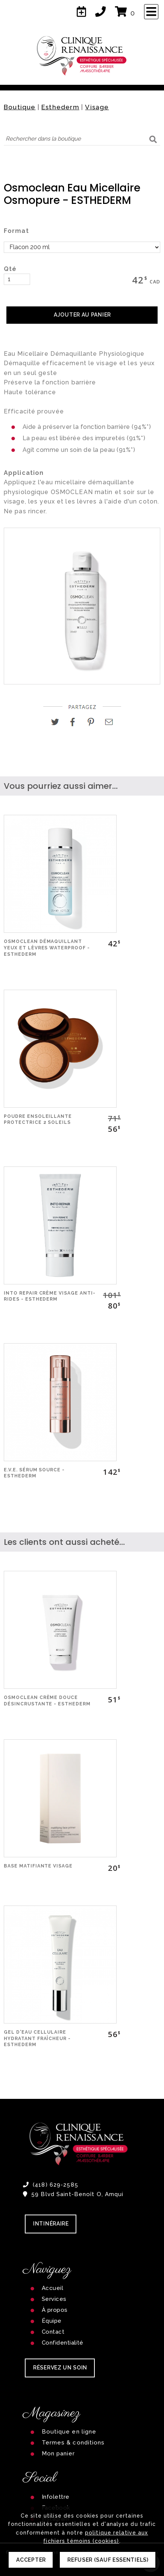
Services (54, 2299)
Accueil (52, 2288)
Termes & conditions (73, 2442)
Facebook (56, 2507)
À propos (55, 2310)
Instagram (55, 2518)
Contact (53, 2331)
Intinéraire (51, 2224)
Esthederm (60, 107)
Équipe (52, 2320)
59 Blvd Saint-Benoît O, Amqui (73, 2194)
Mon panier (58, 2453)
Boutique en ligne (69, 2431)
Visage (97, 107)
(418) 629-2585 (50, 2184)
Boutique (20, 107)
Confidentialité (63, 2342)
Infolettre (56, 2496)
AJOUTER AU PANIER (82, 315)
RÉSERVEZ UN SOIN (60, 2368)
